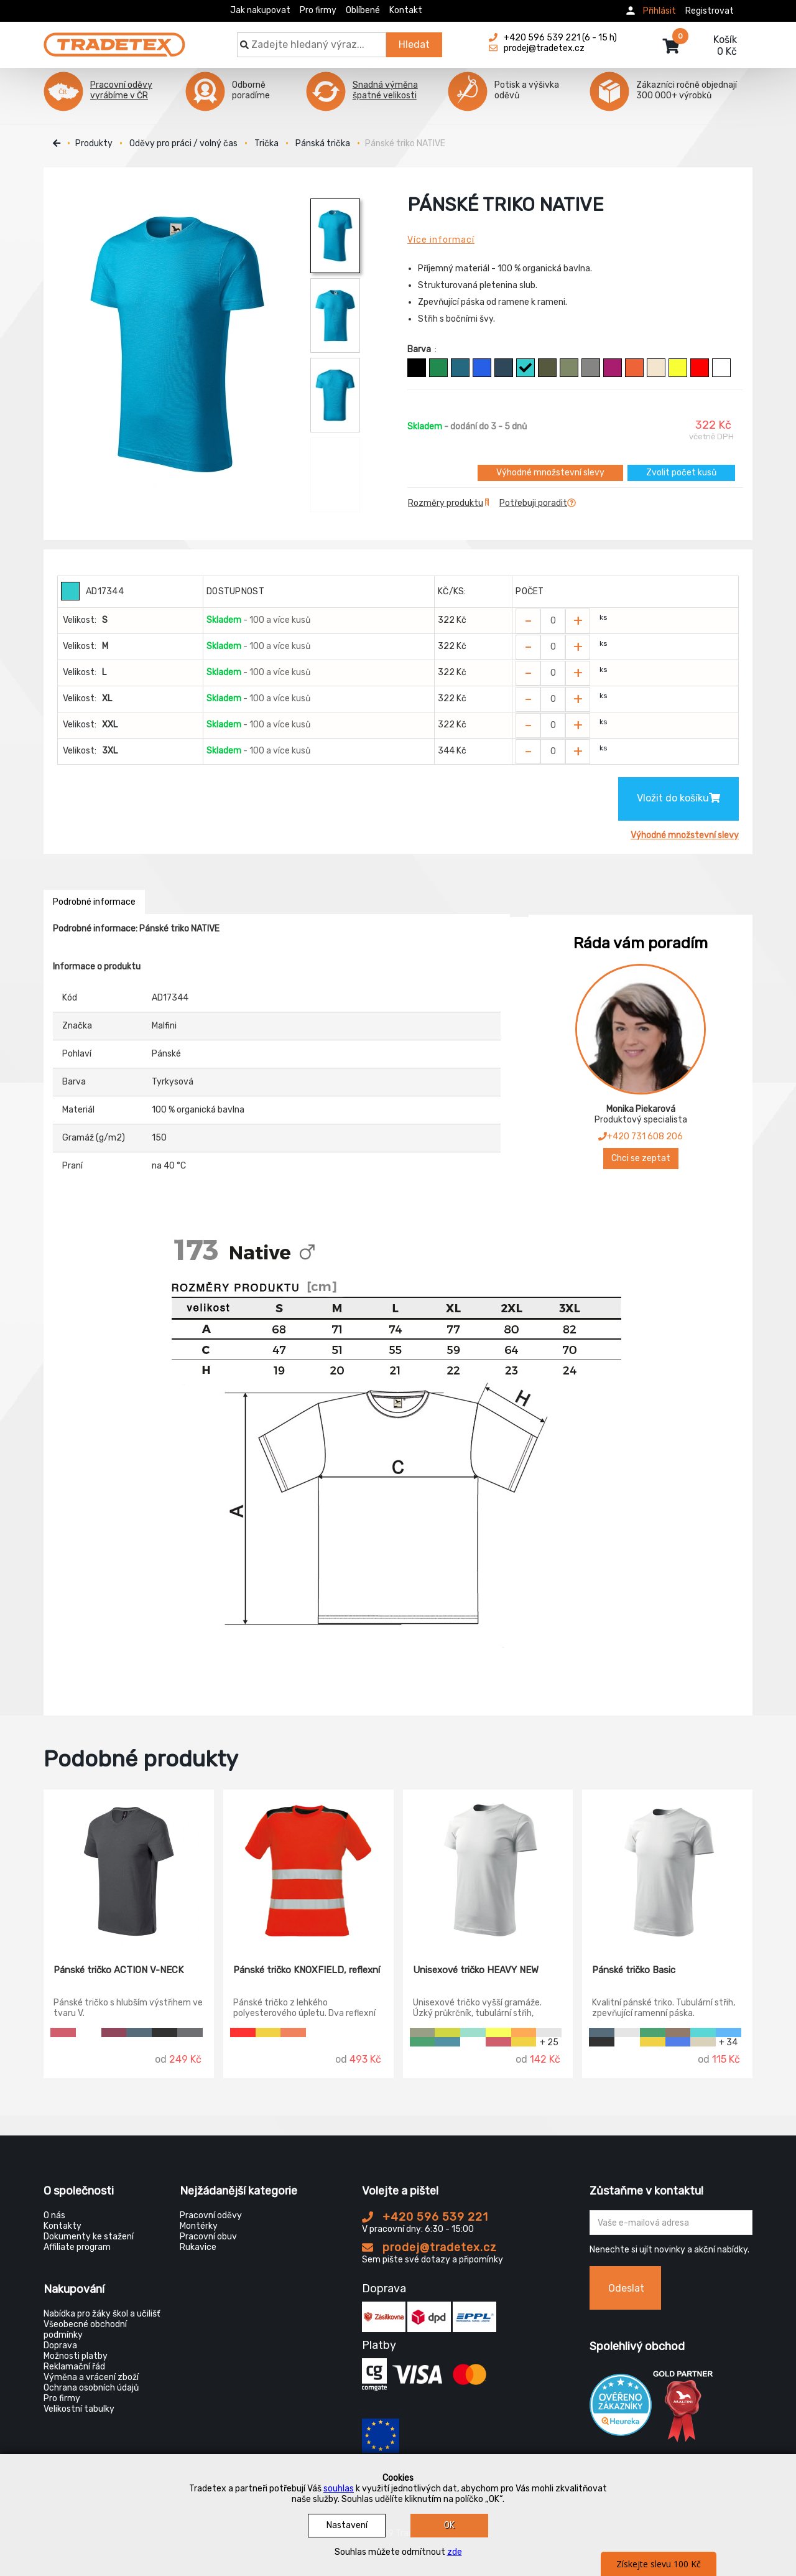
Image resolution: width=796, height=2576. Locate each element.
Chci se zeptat (640, 1158)
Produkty (94, 143)
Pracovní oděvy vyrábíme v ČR (121, 90)
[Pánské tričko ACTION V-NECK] (128, 1868)
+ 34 (728, 2041)
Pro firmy (318, 10)
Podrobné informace (94, 902)
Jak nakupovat (260, 10)
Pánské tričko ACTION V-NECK (118, 1970)
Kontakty (62, 2226)
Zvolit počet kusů (681, 472)
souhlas (338, 2488)
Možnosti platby (76, 2356)
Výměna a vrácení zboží (91, 2377)
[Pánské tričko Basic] (667, 1868)
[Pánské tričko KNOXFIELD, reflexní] (308, 1868)
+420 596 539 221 (425, 2217)
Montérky (199, 2226)
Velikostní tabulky (79, 2409)
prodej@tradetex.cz (429, 2247)
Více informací (440, 240)
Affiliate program (77, 2247)
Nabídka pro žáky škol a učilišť (102, 2313)
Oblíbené (363, 10)
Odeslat (626, 2288)
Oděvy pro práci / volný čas (183, 143)
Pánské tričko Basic (633, 1970)
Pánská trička (322, 143)
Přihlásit (659, 11)
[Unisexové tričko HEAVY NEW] (488, 1868)
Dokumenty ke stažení (89, 2236)
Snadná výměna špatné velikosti (385, 90)
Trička (266, 143)
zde (454, 2552)
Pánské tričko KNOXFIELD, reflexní (306, 1970)
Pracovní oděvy (211, 2215)
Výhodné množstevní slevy (550, 472)
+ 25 (549, 2041)
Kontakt (405, 10)
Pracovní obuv (208, 2236)
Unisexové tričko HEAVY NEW (476, 1970)
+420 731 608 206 (640, 1136)
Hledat (414, 44)
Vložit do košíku (678, 798)
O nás (54, 2215)
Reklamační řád (74, 2366)
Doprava (60, 2345)
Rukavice (198, 2247)
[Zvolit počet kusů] (552, 621)
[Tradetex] (114, 38)
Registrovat (709, 11)
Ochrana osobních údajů (91, 2387)
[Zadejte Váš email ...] (671, 2222)
